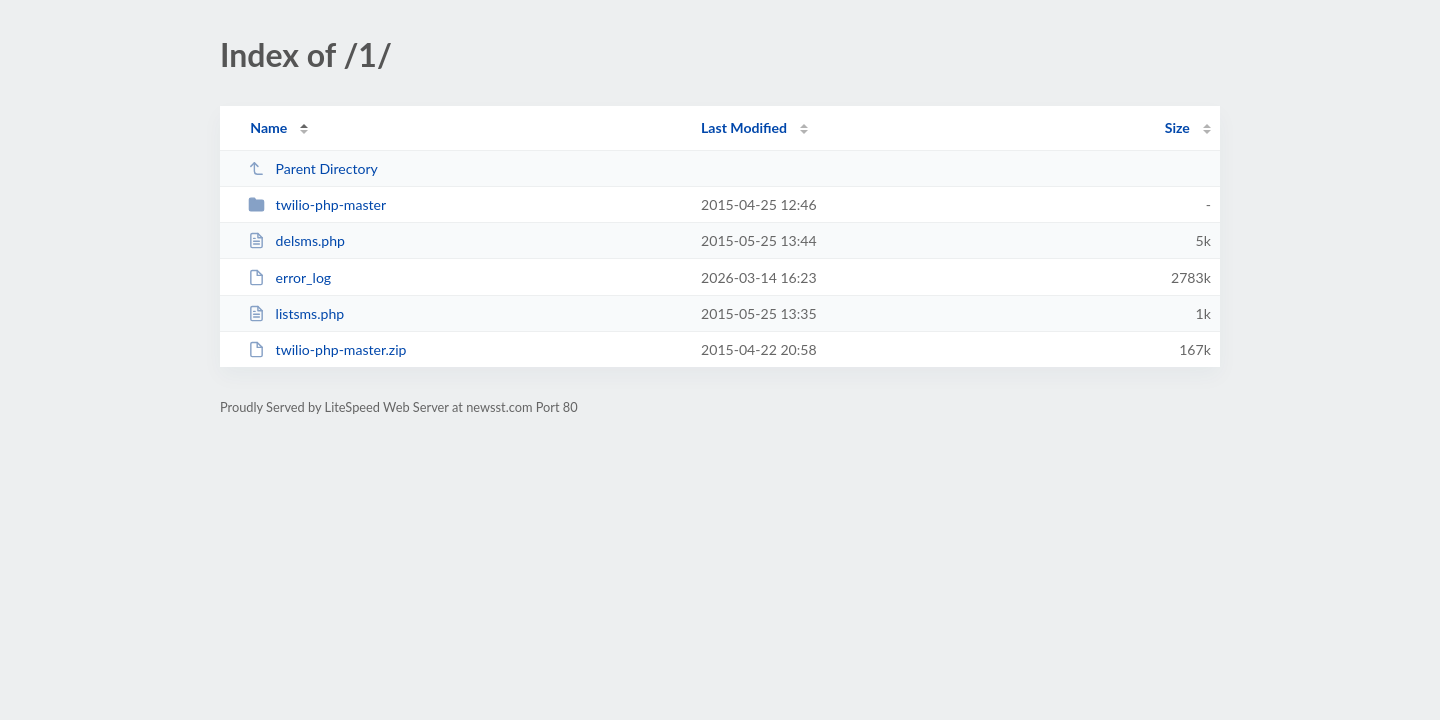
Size (1177, 127)
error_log (289, 277)
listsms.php (296, 313)
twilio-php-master (317, 204)
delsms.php (296, 240)
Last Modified (744, 127)
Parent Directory (313, 168)
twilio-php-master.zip (327, 349)
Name (268, 127)
